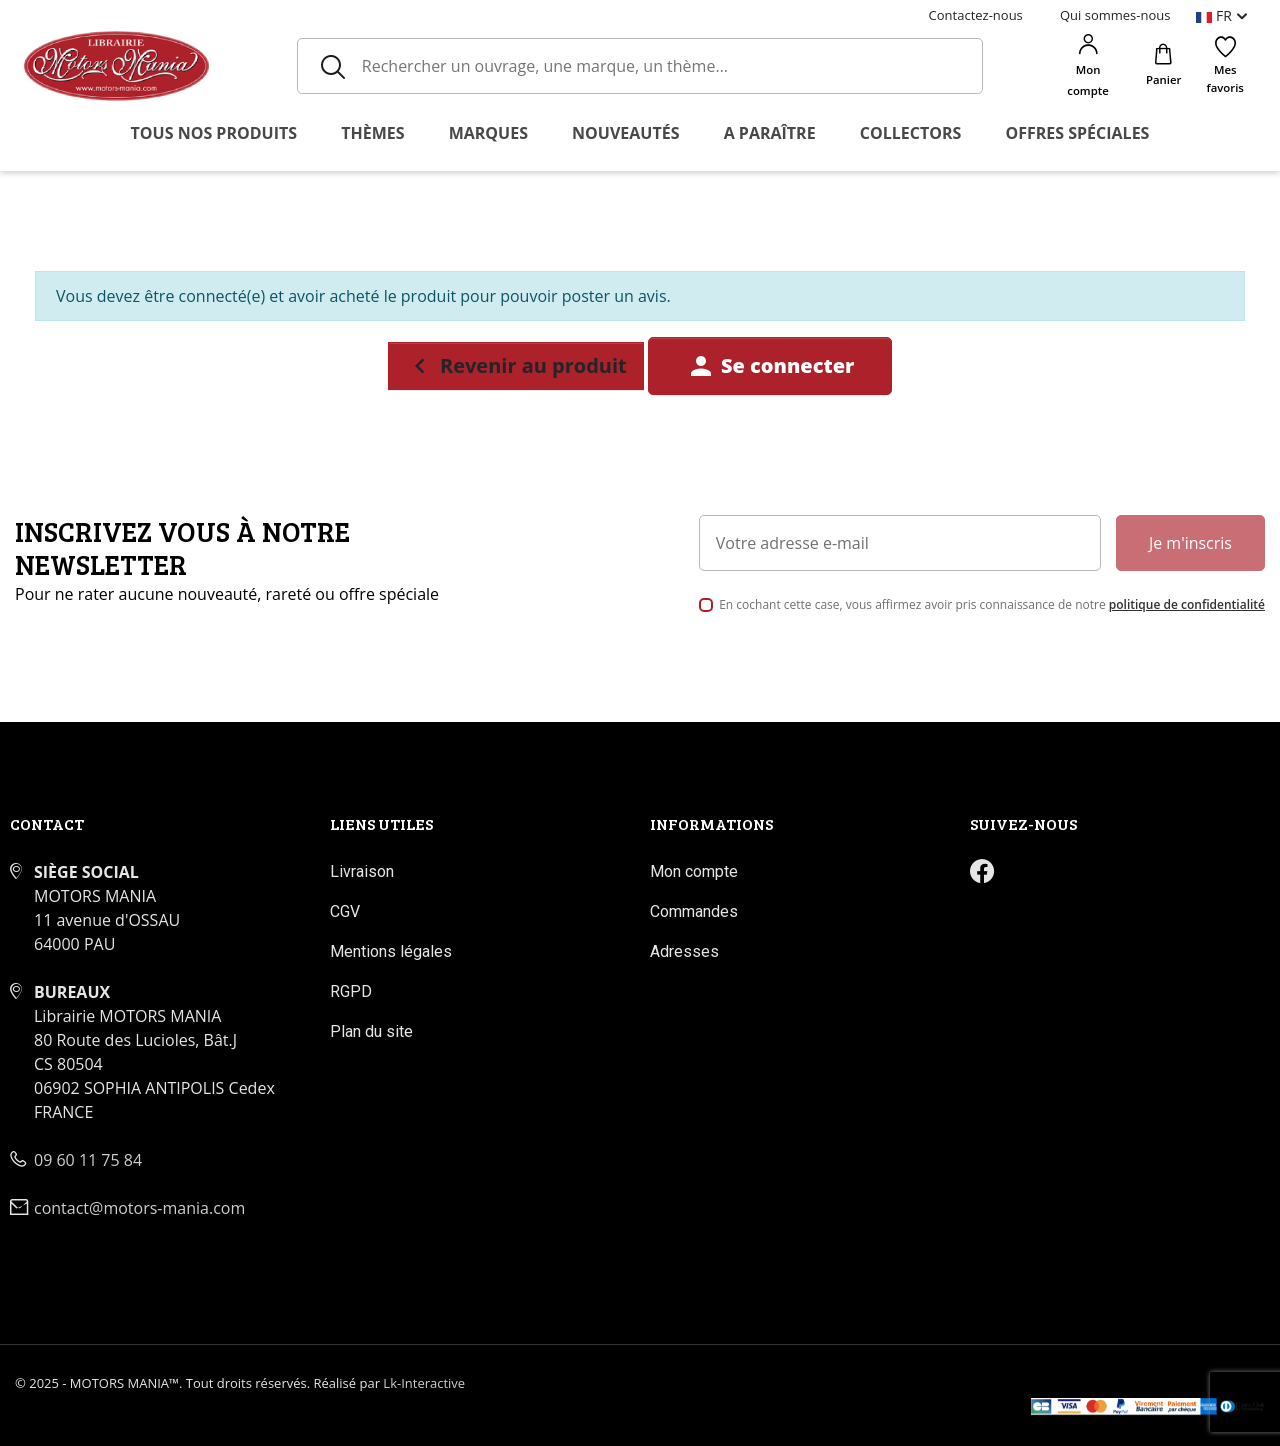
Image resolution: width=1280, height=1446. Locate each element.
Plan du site (371, 1031)
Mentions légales (391, 951)
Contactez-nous (976, 15)
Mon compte (694, 871)
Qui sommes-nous (1115, 15)
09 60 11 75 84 (88, 1160)
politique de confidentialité (1187, 604)
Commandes (694, 911)
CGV (345, 911)
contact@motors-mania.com (139, 1208)
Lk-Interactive (424, 1383)
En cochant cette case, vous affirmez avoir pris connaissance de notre (992, 604)
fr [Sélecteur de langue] (1215, 15)
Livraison (362, 871)
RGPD (351, 991)
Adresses (684, 951)
